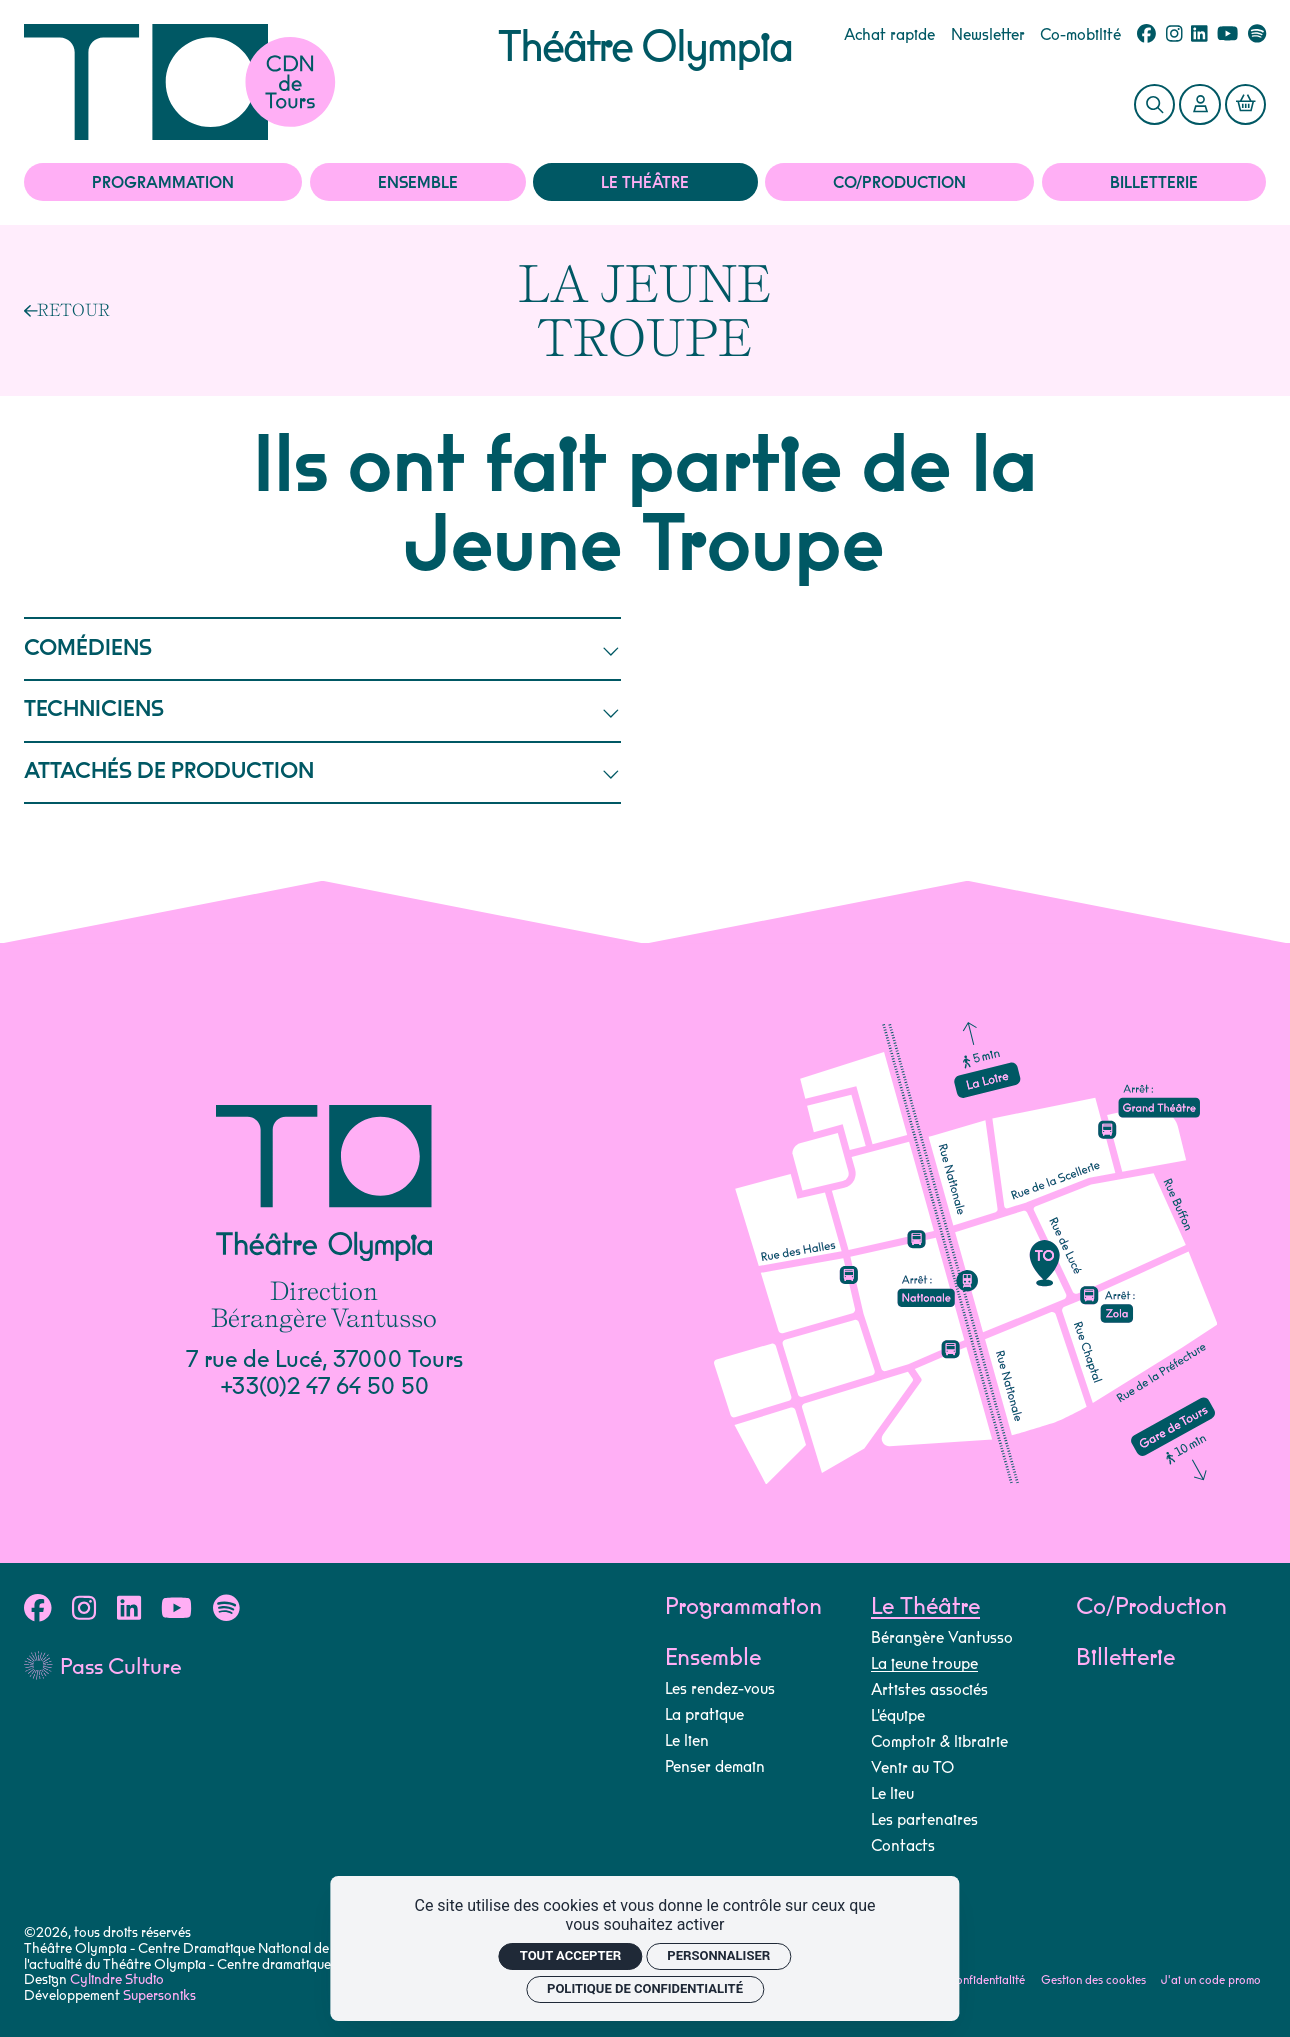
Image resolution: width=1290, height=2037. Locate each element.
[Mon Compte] (1200, 105)
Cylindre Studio (117, 1980)
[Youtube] (1227, 34)
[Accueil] (261, 82)
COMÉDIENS (323, 649)
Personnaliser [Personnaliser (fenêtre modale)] (718, 1955)
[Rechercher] (1155, 105)
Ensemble (418, 183)
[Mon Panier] (1246, 105)
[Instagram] (1174, 34)
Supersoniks (159, 1996)
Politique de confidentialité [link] (645, 1988)
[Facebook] (1146, 34)
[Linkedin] (1199, 34)
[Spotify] (1257, 34)
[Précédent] (67, 310)
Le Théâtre (645, 183)
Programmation (163, 183)
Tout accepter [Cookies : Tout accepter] (571, 1955)
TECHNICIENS (323, 710)
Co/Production (899, 183)
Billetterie (1154, 183)
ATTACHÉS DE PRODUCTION (323, 772)
